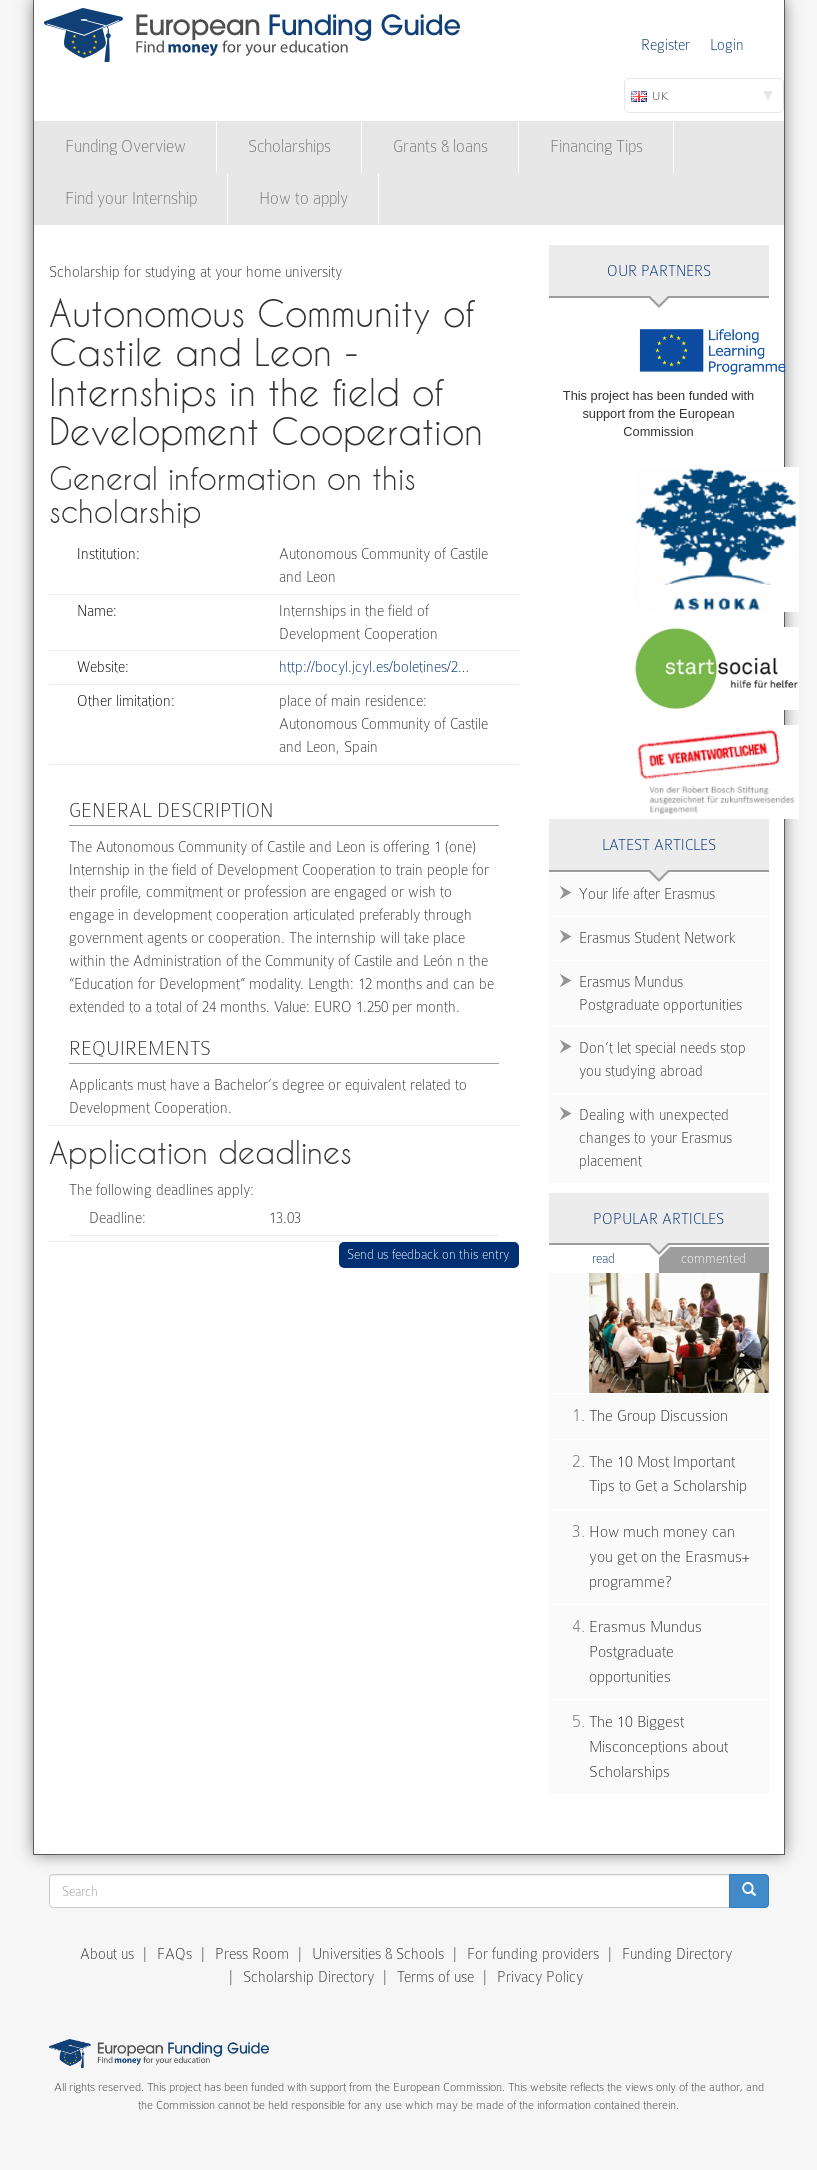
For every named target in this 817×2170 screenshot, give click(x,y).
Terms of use (435, 1977)
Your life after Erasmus (647, 894)
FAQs (174, 1954)
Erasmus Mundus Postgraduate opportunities (660, 993)
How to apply (303, 198)
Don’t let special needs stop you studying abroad (662, 1059)
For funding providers (533, 1954)
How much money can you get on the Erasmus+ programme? (669, 1556)
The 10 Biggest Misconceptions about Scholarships (658, 1746)
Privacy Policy (540, 1977)
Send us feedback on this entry (428, 1254)
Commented (713, 1258)
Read (625, 1257)
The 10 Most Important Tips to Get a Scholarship (668, 1474)
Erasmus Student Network (657, 938)
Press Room (252, 1954)
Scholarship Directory (308, 1977)
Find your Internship (131, 198)
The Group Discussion (658, 1416)
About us (107, 1954)
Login (727, 45)
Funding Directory (677, 1954)
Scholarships (289, 146)
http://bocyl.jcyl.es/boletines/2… (374, 667)
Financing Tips (596, 146)
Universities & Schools (378, 1954)
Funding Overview (125, 146)
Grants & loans (440, 146)
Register (665, 45)
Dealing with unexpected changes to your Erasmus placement (655, 1138)
